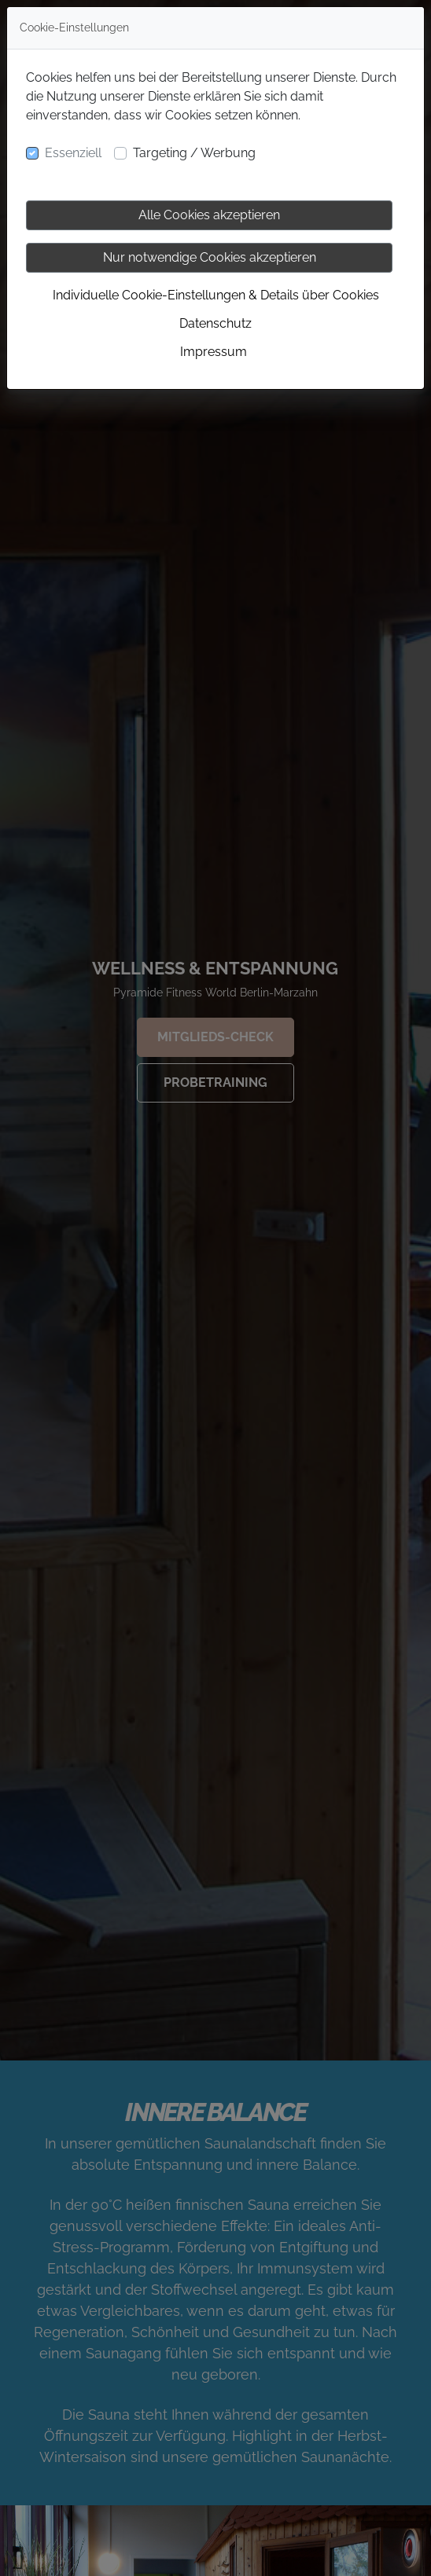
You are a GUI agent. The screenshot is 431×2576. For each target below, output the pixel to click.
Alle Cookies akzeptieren (209, 214)
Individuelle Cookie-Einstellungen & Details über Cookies (216, 295)
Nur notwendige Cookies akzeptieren (209, 257)
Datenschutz (215, 323)
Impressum (213, 351)
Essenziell (73, 152)
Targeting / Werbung (194, 152)
